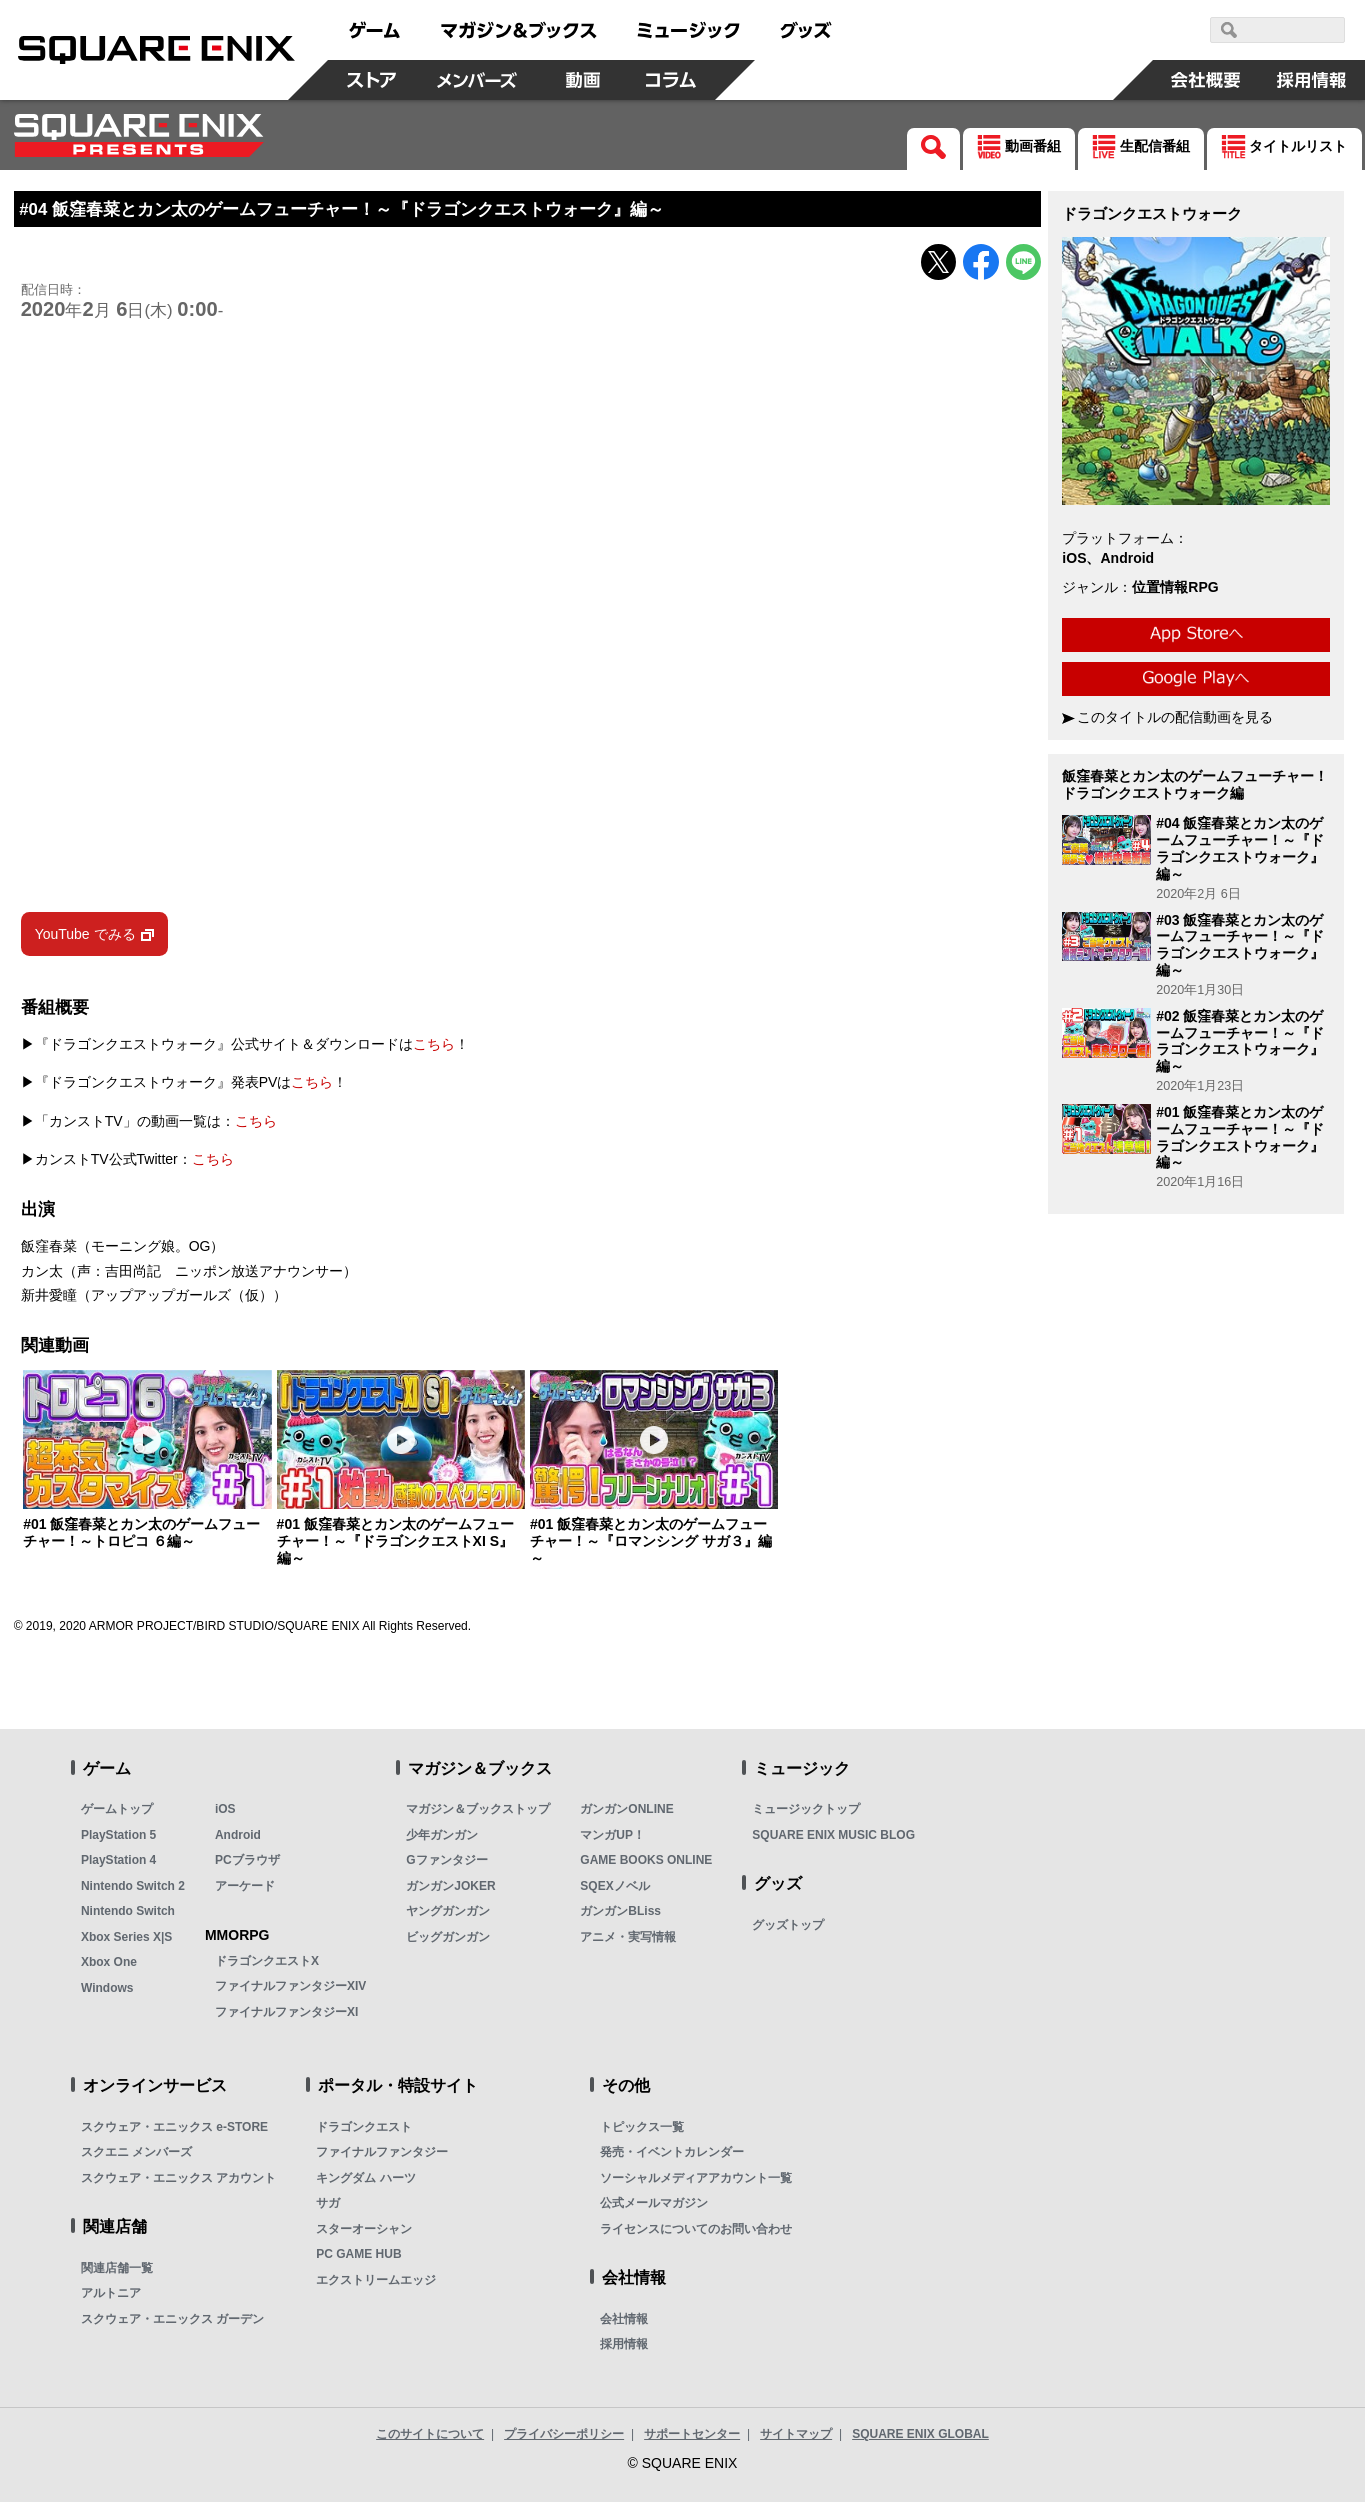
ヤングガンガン (448, 1916)
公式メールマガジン (654, 2208)
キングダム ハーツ (365, 2182)
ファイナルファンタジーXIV (290, 1991)
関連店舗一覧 (117, 2272)
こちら (434, 1048)
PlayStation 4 (118, 1865)
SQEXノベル (614, 1890)
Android (238, 1839)
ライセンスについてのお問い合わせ (696, 2233)
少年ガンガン (442, 1839)
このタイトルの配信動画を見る (1175, 717)
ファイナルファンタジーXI (286, 2016)
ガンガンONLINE (626, 1814)
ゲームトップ (117, 1814)
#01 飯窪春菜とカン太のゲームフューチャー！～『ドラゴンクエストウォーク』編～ (1240, 1137)
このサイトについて (430, 2438)
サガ (328, 2208)
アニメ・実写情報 (628, 1941)
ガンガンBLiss (620, 1916)
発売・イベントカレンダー (672, 2157)
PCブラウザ (247, 1865)
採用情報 (624, 2349)
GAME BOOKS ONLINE (646, 1865)
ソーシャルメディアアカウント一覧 (696, 2182)
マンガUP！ (612, 1839)
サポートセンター (692, 2438)
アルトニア (111, 2298)
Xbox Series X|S (126, 1941)
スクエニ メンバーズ (136, 2157)
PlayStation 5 (118, 1839)
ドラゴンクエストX (267, 1965)
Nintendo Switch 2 (133, 1890)
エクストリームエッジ (376, 2284)
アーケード (245, 1890)
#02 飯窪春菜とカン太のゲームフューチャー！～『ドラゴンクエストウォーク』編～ (1240, 1041)
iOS (225, 1814)
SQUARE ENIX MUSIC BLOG (833, 1839)
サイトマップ (796, 2438)
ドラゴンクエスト (364, 2131)
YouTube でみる (85, 938)
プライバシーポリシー (564, 2438)
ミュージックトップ (806, 1814)
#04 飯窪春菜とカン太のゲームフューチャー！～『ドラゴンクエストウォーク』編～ (1240, 848)
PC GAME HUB (358, 2259)
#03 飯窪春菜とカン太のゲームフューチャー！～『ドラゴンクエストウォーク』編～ (1240, 945)
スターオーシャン (364, 2233)
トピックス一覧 (642, 2131)
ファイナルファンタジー (382, 2157)
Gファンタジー (446, 1865)
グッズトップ (788, 1929)
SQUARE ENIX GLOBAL (920, 2438)
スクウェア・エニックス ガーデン (172, 2323)
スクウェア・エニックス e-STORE (174, 2131)
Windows (107, 1992)
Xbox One (109, 1967)
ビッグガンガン (448, 1941)
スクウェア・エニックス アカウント (178, 2182)
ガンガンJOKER (450, 1890)
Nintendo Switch (128, 1916)
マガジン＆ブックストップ (478, 1814)
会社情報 (624, 2323)
